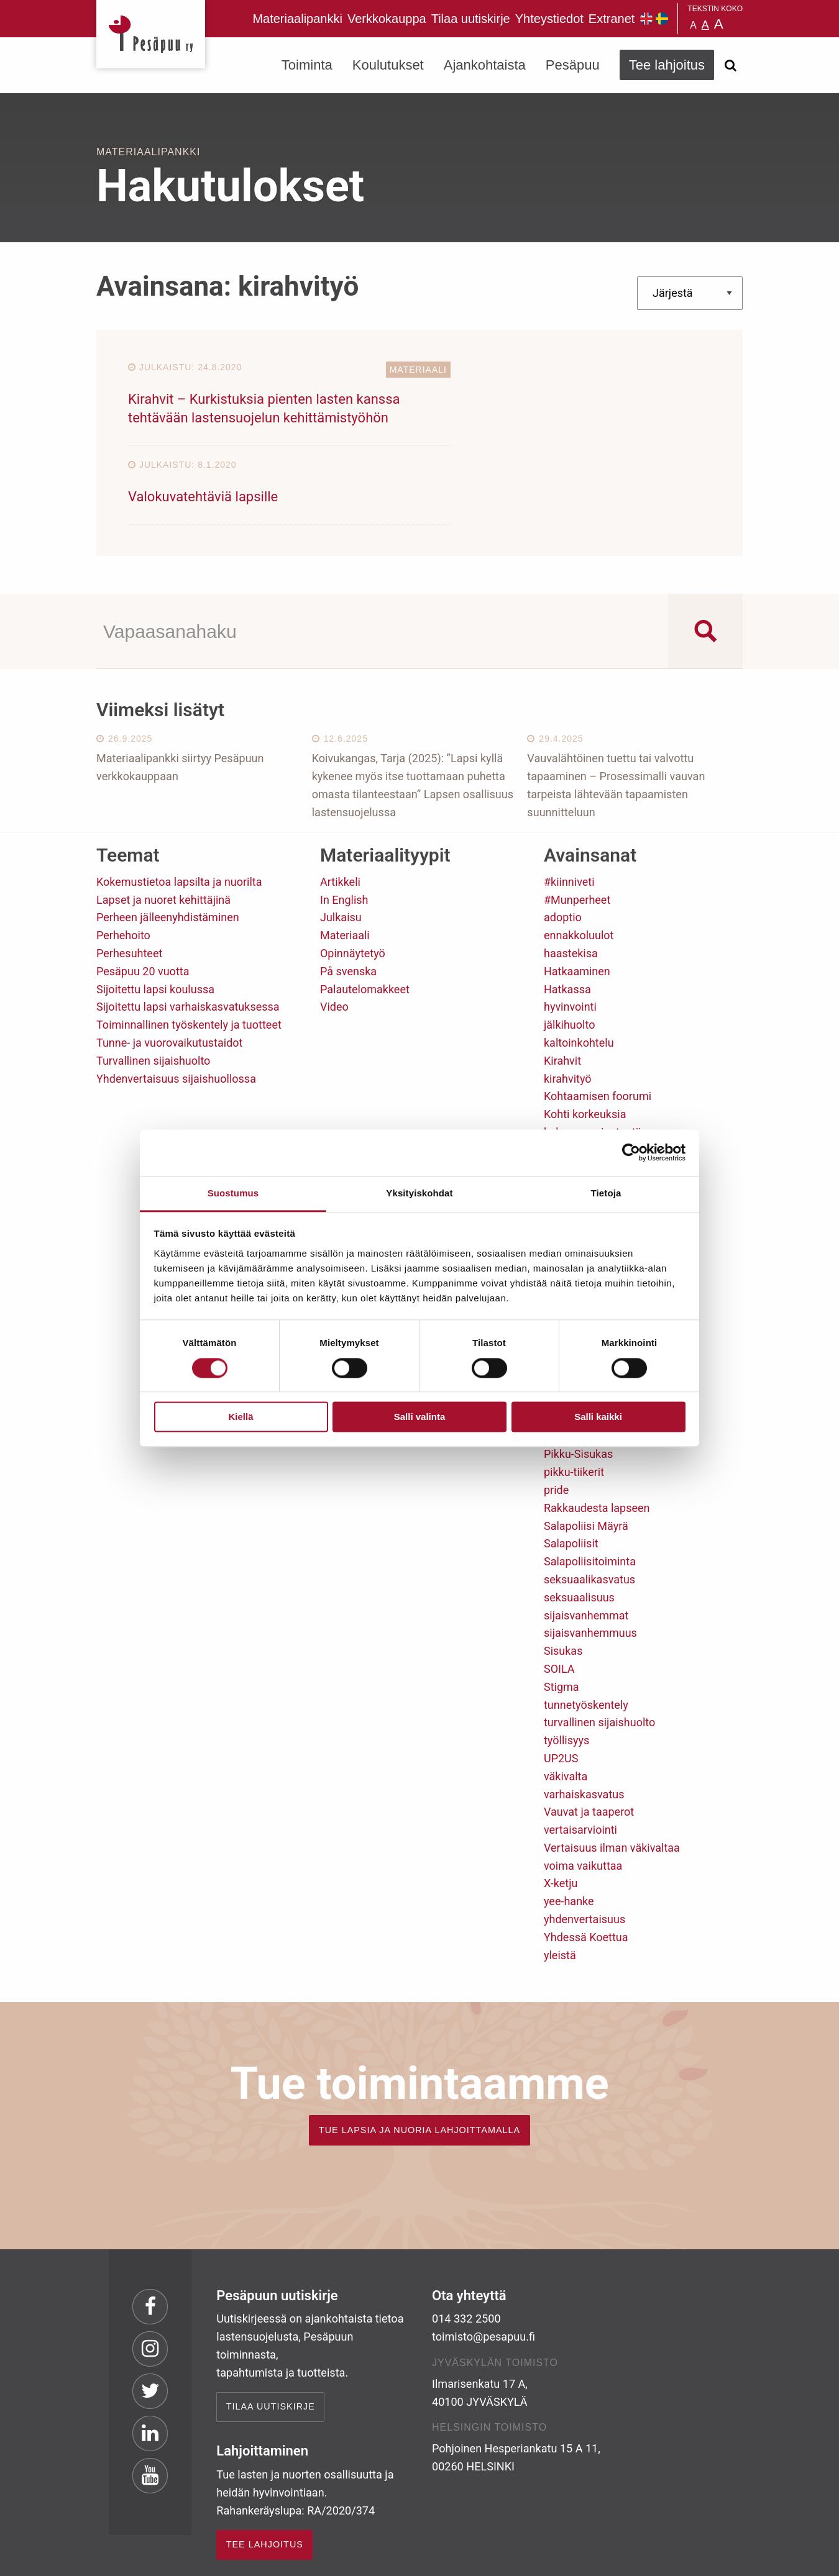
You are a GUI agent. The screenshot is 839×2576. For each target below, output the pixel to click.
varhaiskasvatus (584, 1715)
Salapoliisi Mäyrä (586, 1447)
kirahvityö (568, 999)
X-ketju (560, 1804)
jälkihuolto (569, 946)
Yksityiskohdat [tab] (419, 1193)
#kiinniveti (569, 802)
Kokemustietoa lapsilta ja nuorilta (179, 802)
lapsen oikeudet (583, 1107)
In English (344, 820)
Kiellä (240, 1417)
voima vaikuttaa (583, 1786)
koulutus (565, 1089)
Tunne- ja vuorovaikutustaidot (169, 964)
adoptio (563, 838)
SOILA (559, 1590)
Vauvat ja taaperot (589, 1733)
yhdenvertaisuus (584, 1840)
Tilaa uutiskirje (470, 18)
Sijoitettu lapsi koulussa (155, 910)
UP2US (561, 1679)
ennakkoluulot (578, 856)
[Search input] (382, 552)
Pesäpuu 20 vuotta (142, 892)
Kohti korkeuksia (585, 1035)
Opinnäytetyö (352, 874)
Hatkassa (567, 910)
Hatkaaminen (577, 892)
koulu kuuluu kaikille (594, 1071)
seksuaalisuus (579, 1518)
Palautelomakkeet (365, 910)
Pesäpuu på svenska (662, 18)
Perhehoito (123, 856)
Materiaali (380, 370)
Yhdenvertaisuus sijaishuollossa (176, 999)
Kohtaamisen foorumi (597, 1017)
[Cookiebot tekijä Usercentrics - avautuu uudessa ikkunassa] (631, 1152)
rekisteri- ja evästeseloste (263, 2557)
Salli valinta (420, 1417)
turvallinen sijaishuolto (599, 1643)
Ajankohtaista (485, 65)
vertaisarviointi (580, 1751)
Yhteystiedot (549, 18)
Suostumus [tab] (233, 1193)
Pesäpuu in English (646, 18)
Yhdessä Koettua (586, 1858)
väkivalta (565, 1697)
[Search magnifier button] (705, 552)
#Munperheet (577, 820)
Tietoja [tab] (606, 1193)
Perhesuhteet (129, 874)
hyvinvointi (570, 928)
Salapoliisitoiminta (590, 1483)
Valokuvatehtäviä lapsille (501, 399)
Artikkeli (340, 802)
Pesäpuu (150, 34)
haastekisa (571, 874)
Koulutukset (388, 65)
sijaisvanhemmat (586, 1536)
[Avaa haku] (730, 65)
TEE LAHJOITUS (264, 2466)
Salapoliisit (571, 1465)
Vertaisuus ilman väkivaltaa (612, 1769)
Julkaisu (341, 838)
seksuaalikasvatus (589, 1501)
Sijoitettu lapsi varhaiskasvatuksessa (188, 928)
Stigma (561, 1607)
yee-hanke (569, 1822)
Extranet (612, 18)
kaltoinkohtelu (579, 964)
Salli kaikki (598, 1417)
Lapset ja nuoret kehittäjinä (163, 820)
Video (334, 928)
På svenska (348, 892)
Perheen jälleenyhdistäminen (167, 838)
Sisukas (563, 1572)
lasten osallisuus (585, 1125)
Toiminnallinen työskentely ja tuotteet (189, 946)
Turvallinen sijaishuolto (153, 981)
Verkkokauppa (386, 18)
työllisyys (566, 1661)
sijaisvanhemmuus (590, 1554)
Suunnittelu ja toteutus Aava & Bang (651, 2557)
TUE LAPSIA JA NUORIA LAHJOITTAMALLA (419, 2051)
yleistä (560, 1876)
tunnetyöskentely (586, 1625)
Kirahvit (562, 981)
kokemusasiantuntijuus (601, 1053)
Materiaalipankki (297, 18)
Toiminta (307, 65)
